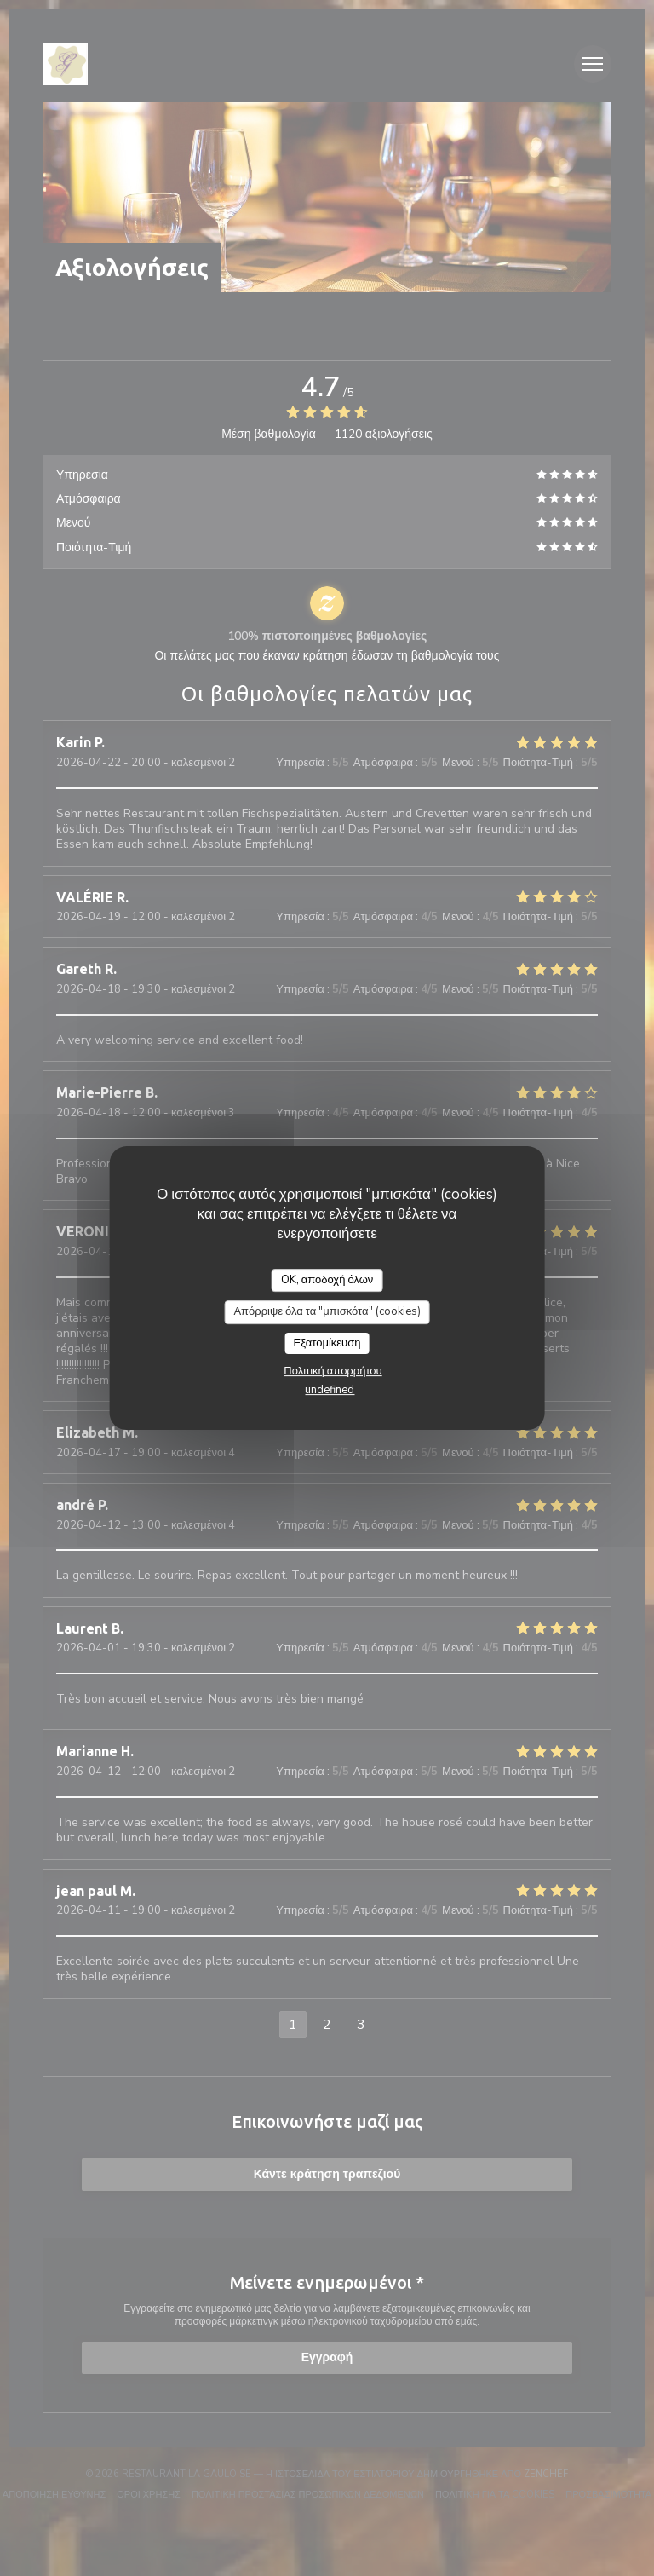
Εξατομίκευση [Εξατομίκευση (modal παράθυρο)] (327, 1343)
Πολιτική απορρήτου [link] (333, 1371)
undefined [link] (329, 1389)
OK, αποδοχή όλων (327, 1280)
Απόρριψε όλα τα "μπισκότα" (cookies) (326, 1311)
